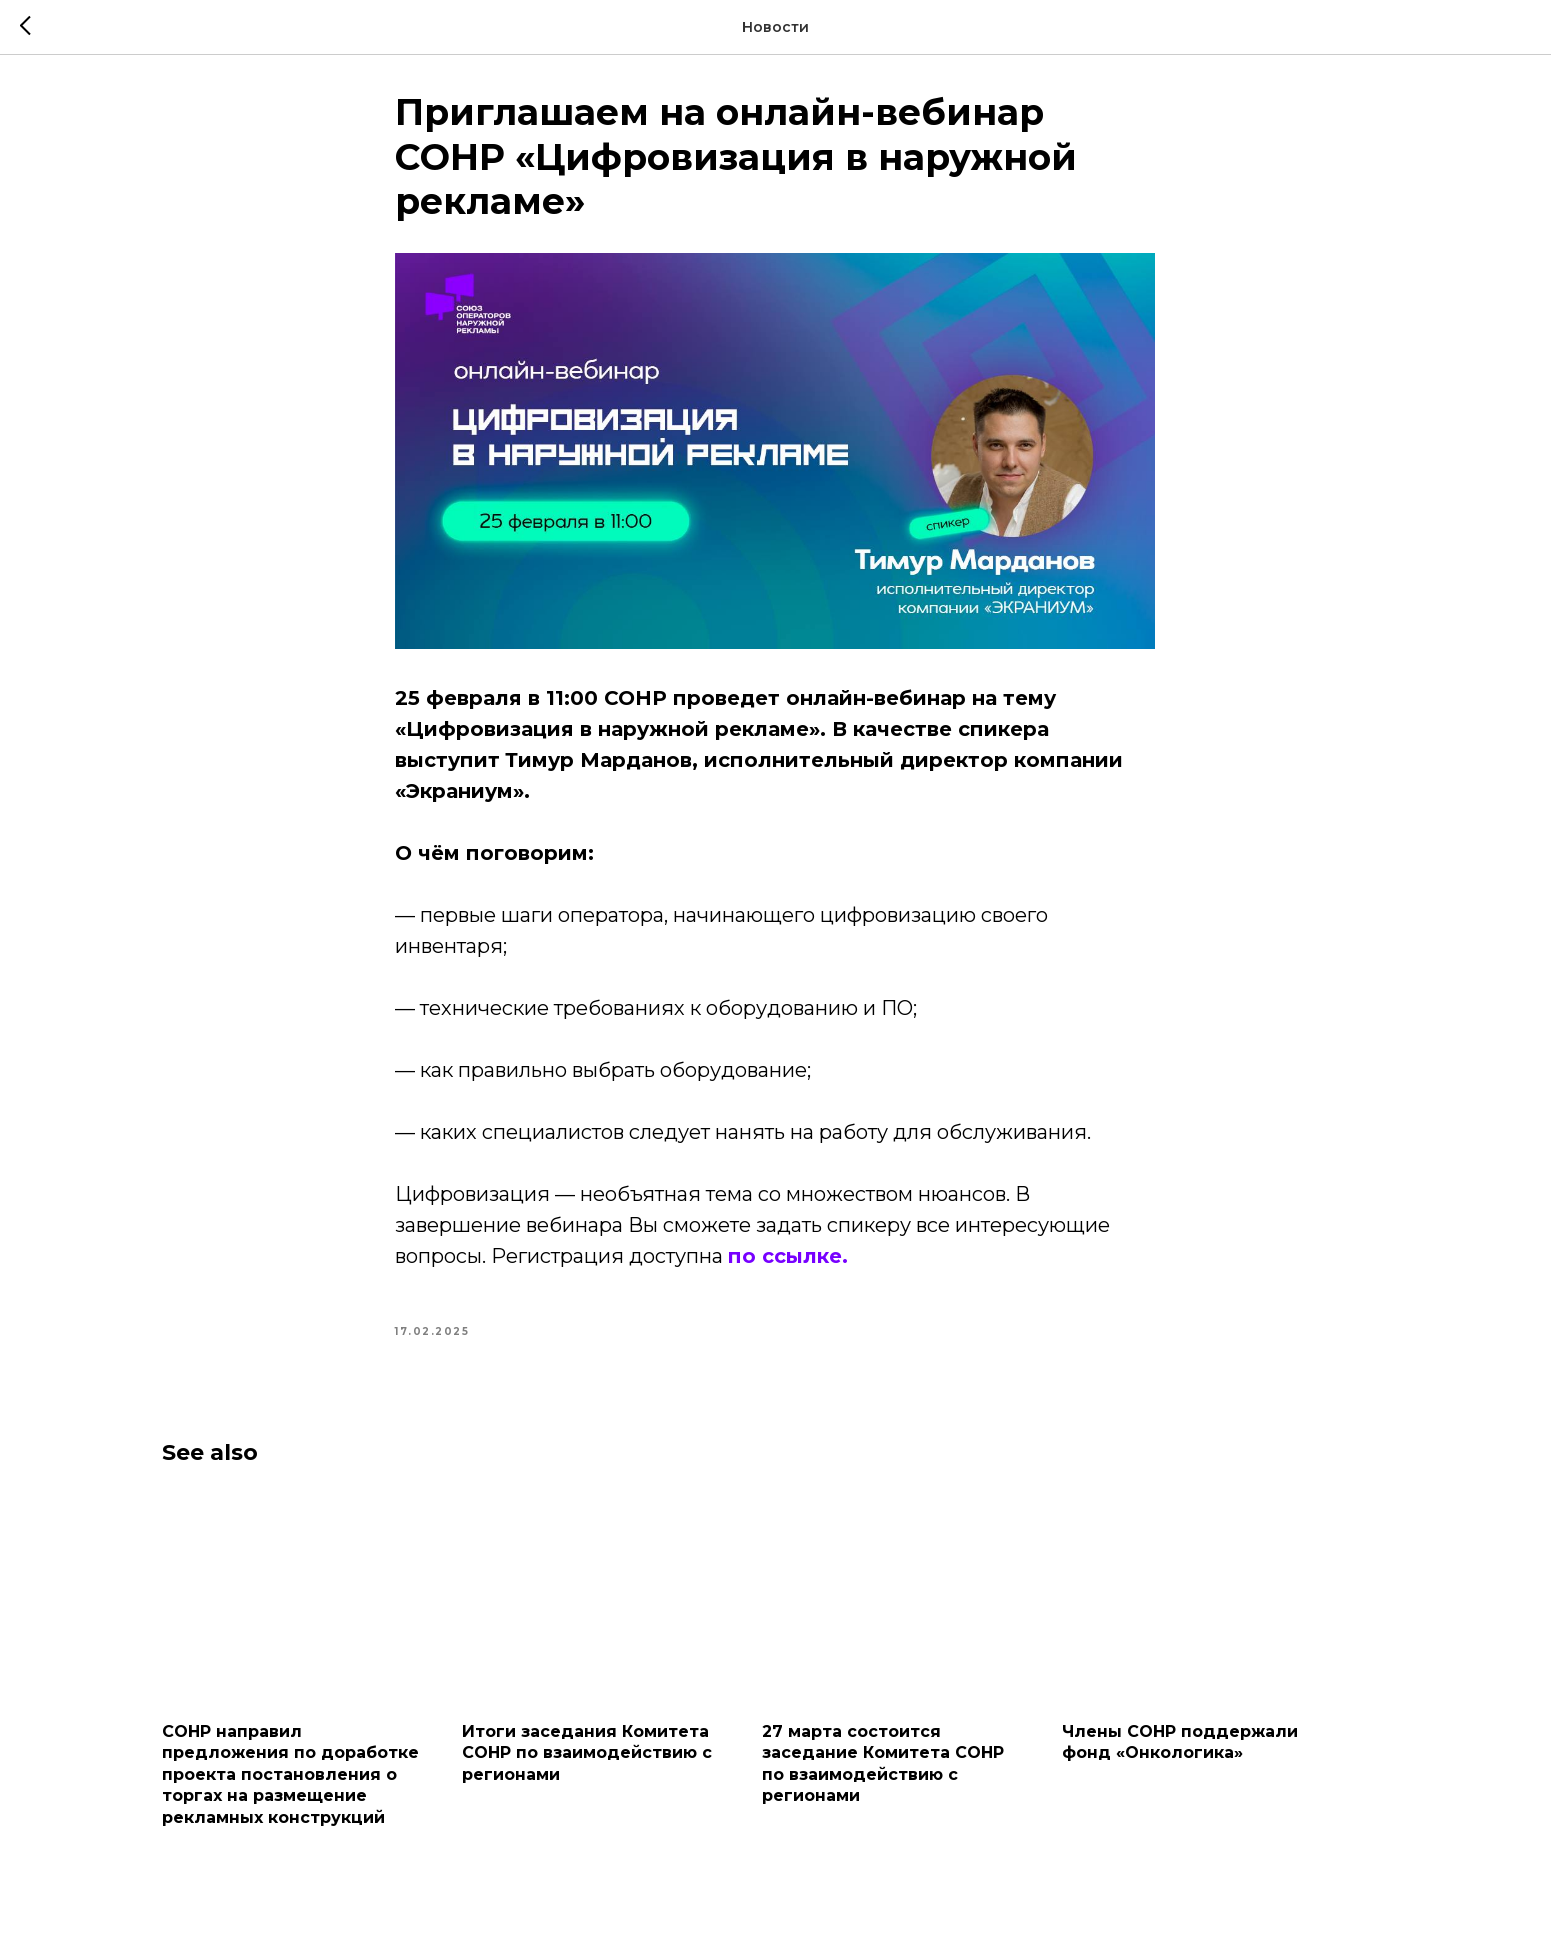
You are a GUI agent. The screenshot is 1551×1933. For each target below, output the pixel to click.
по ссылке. (789, 1260)
